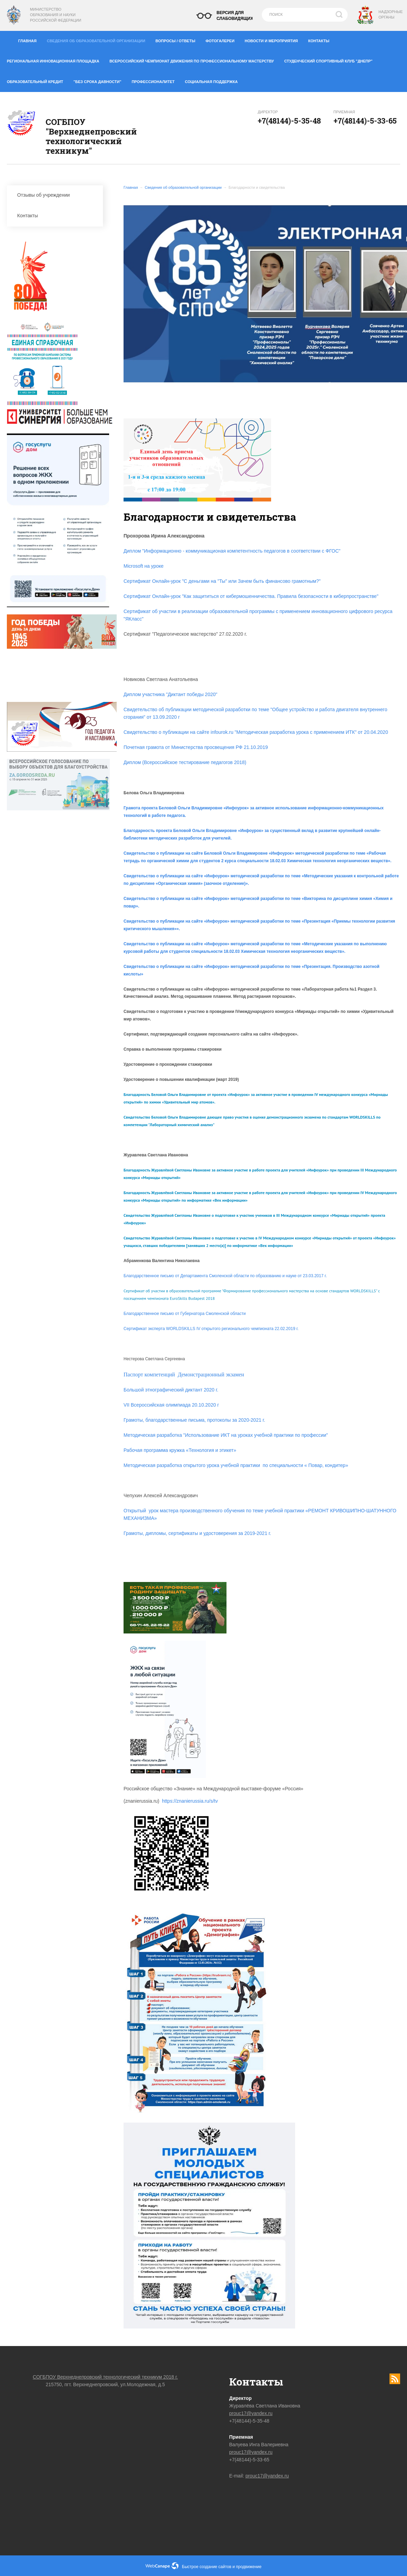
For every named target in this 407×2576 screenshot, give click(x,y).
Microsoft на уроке (144, 566)
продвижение (248, 2566)
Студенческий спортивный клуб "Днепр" (330, 59)
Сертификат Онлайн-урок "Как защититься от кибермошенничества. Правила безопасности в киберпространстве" (251, 596)
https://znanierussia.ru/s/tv (190, 1801)
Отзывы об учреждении (56, 195)
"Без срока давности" (100, 80)
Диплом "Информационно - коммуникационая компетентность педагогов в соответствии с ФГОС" (232, 551)
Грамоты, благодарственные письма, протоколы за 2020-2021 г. (194, 1420)
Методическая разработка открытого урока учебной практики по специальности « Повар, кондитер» (236, 1465)
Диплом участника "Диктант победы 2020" (170, 694)
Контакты (321, 39)
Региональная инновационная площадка (55, 59)
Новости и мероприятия (274, 39)
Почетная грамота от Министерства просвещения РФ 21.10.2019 (196, 747)
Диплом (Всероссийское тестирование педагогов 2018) (185, 762)
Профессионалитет (156, 80)
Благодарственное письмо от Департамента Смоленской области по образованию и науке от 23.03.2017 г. (225, 1275)
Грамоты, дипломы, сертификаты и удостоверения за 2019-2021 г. (197, 1533)
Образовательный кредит (37, 80)
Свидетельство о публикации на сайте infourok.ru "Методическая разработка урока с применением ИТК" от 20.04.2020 (256, 732)
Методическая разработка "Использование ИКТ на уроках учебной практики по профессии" (226, 1435)
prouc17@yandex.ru (250, 2413)
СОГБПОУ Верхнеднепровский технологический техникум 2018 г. (105, 2377)
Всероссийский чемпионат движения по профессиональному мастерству (194, 59)
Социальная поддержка (211, 82)
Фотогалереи (223, 39)
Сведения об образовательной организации (98, 39)
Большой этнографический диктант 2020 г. (171, 1390)
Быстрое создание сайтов (206, 2566)
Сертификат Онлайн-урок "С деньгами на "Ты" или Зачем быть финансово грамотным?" (222, 581)
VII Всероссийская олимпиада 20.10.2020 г (171, 1405)
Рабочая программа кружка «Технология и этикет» (180, 1450)
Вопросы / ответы (177, 39)
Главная (30, 39)
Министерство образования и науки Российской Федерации (55, 14)
